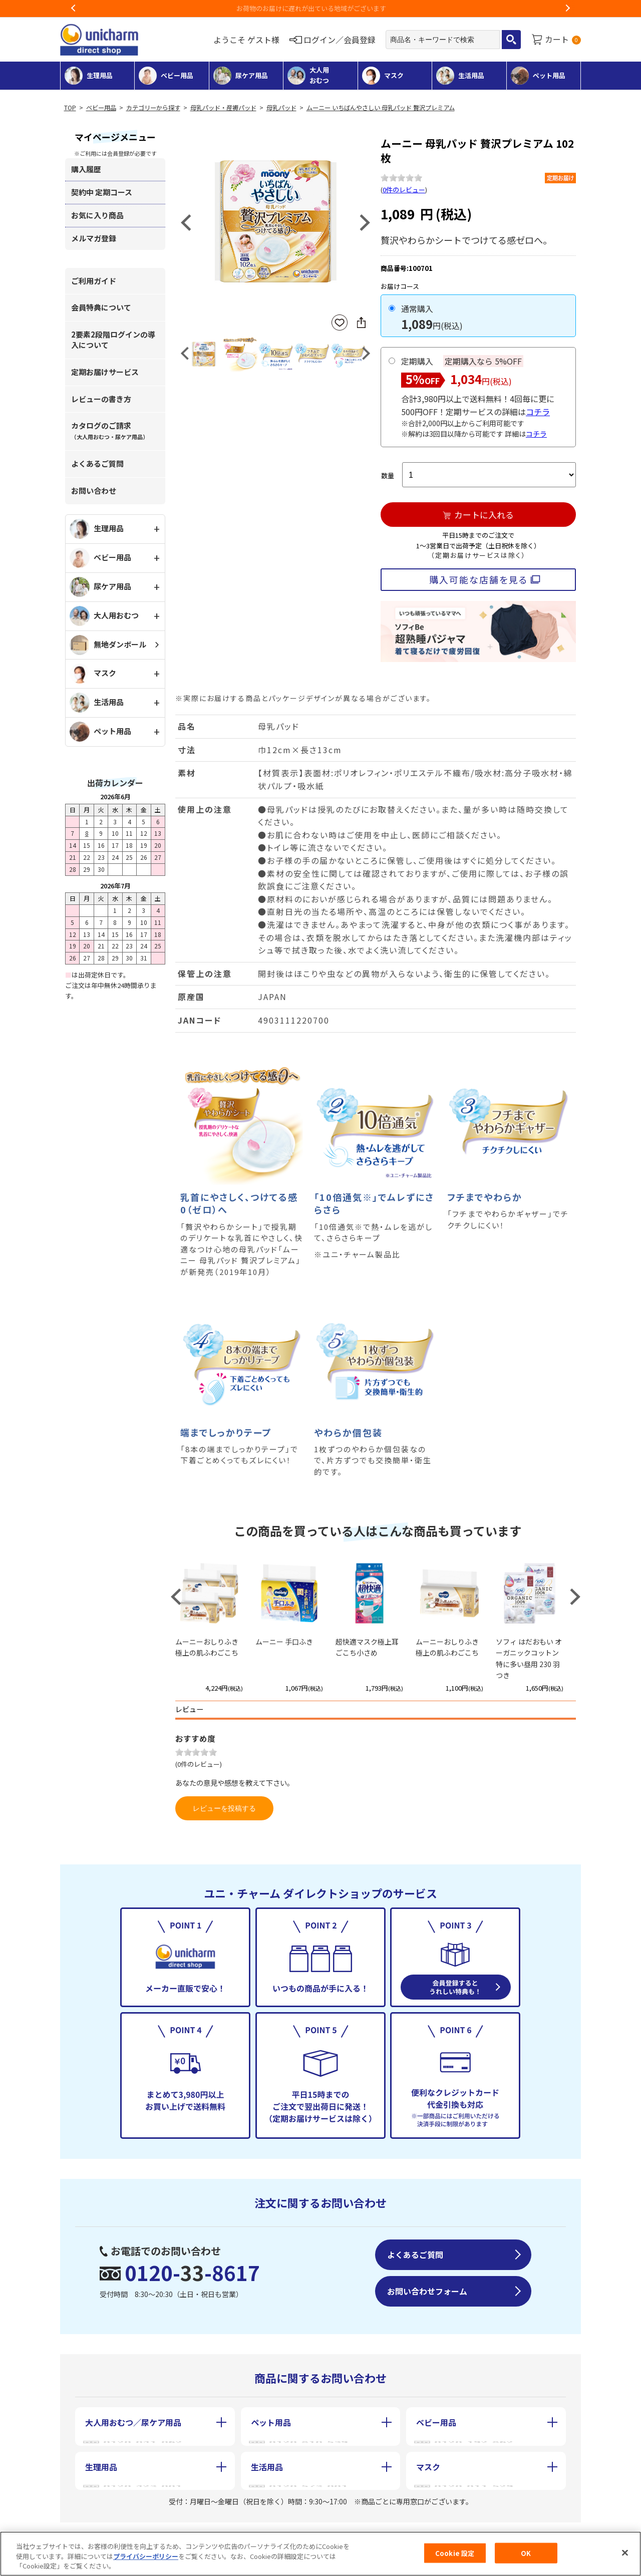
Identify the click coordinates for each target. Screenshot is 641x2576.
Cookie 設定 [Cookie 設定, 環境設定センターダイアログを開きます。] (454, 2552)
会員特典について (101, 307)
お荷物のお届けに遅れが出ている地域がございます (321, 8)
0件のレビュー (404, 189)
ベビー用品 (101, 107)
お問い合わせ (93, 490)
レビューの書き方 (101, 399)
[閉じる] (625, 2552)
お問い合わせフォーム (427, 2291)
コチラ (538, 412)
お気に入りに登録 (339, 323)
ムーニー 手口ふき (284, 1642)
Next (567, 8)
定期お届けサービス (105, 372)
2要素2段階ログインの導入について (113, 339)
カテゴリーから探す (153, 107)
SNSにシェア (361, 322)
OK (526, 2552)
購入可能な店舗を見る (478, 579)
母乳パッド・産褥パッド (223, 107)
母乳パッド (281, 107)
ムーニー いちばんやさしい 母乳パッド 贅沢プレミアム (380, 107)
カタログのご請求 (109, 430)
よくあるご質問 (97, 463)
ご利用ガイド (93, 280)
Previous (73, 8)
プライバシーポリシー (145, 2556)
